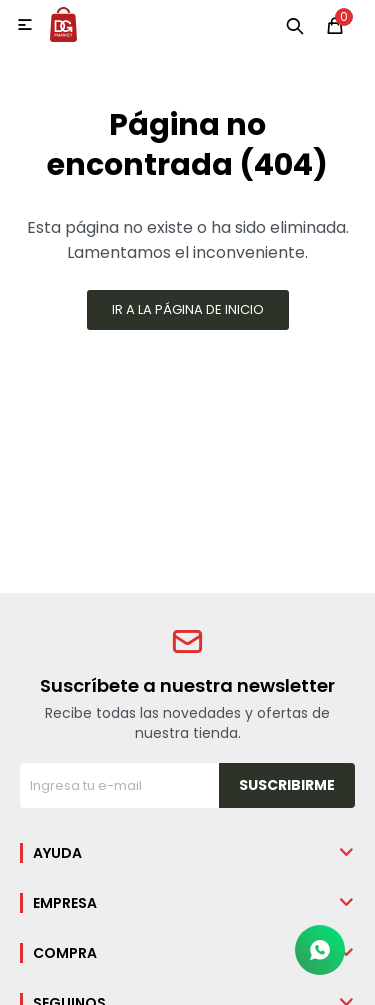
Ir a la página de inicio (188, 309)
